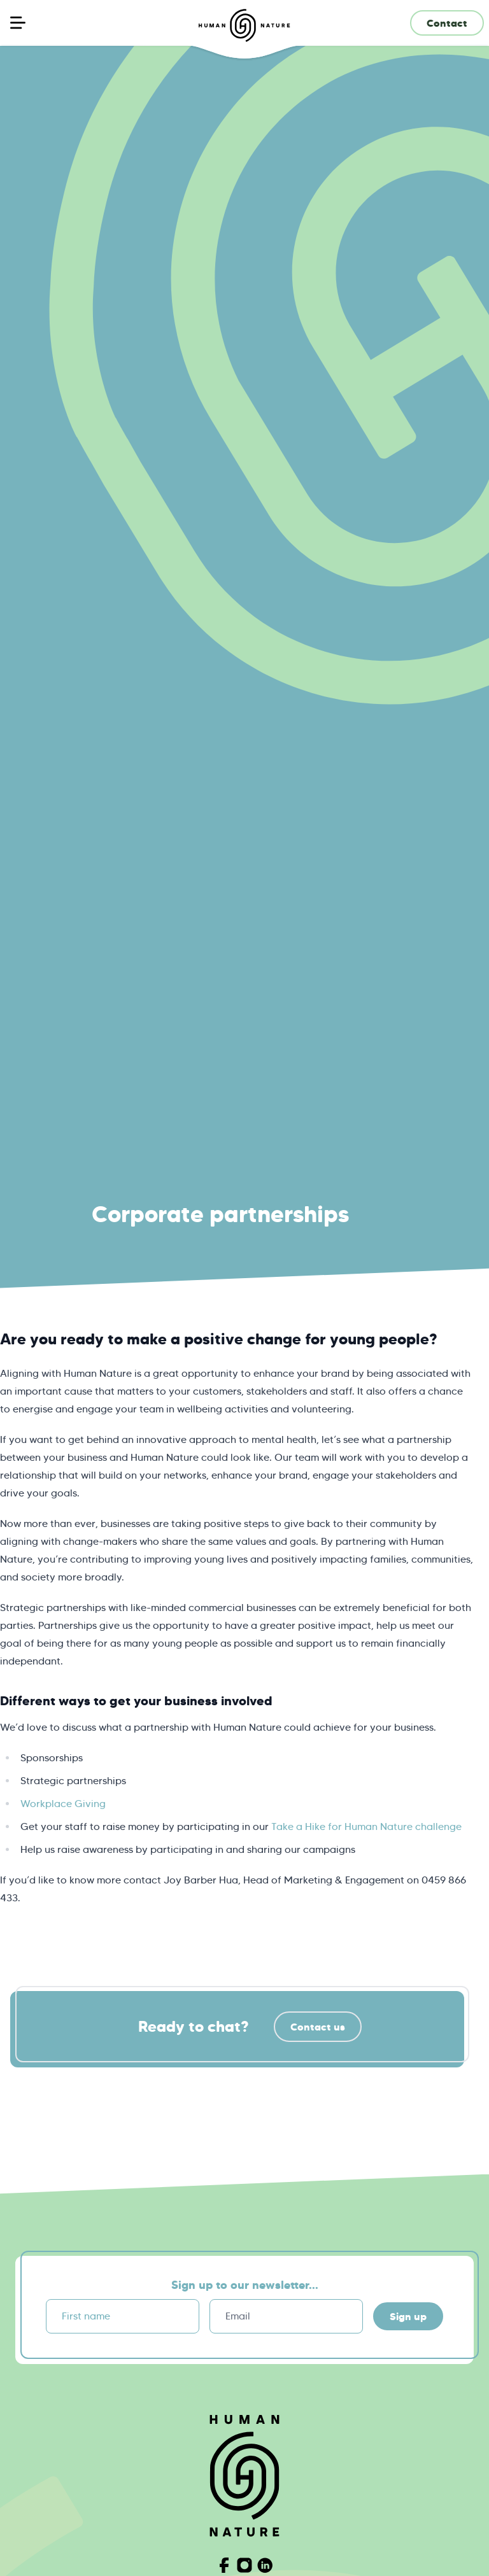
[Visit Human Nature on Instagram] (244, 2565)
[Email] (286, 2316)
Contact (447, 23)
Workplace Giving (63, 1804)
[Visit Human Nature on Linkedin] (265, 2565)
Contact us (317, 2026)
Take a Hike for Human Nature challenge (366, 1826)
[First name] (122, 2316)
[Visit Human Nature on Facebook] (224, 2565)
